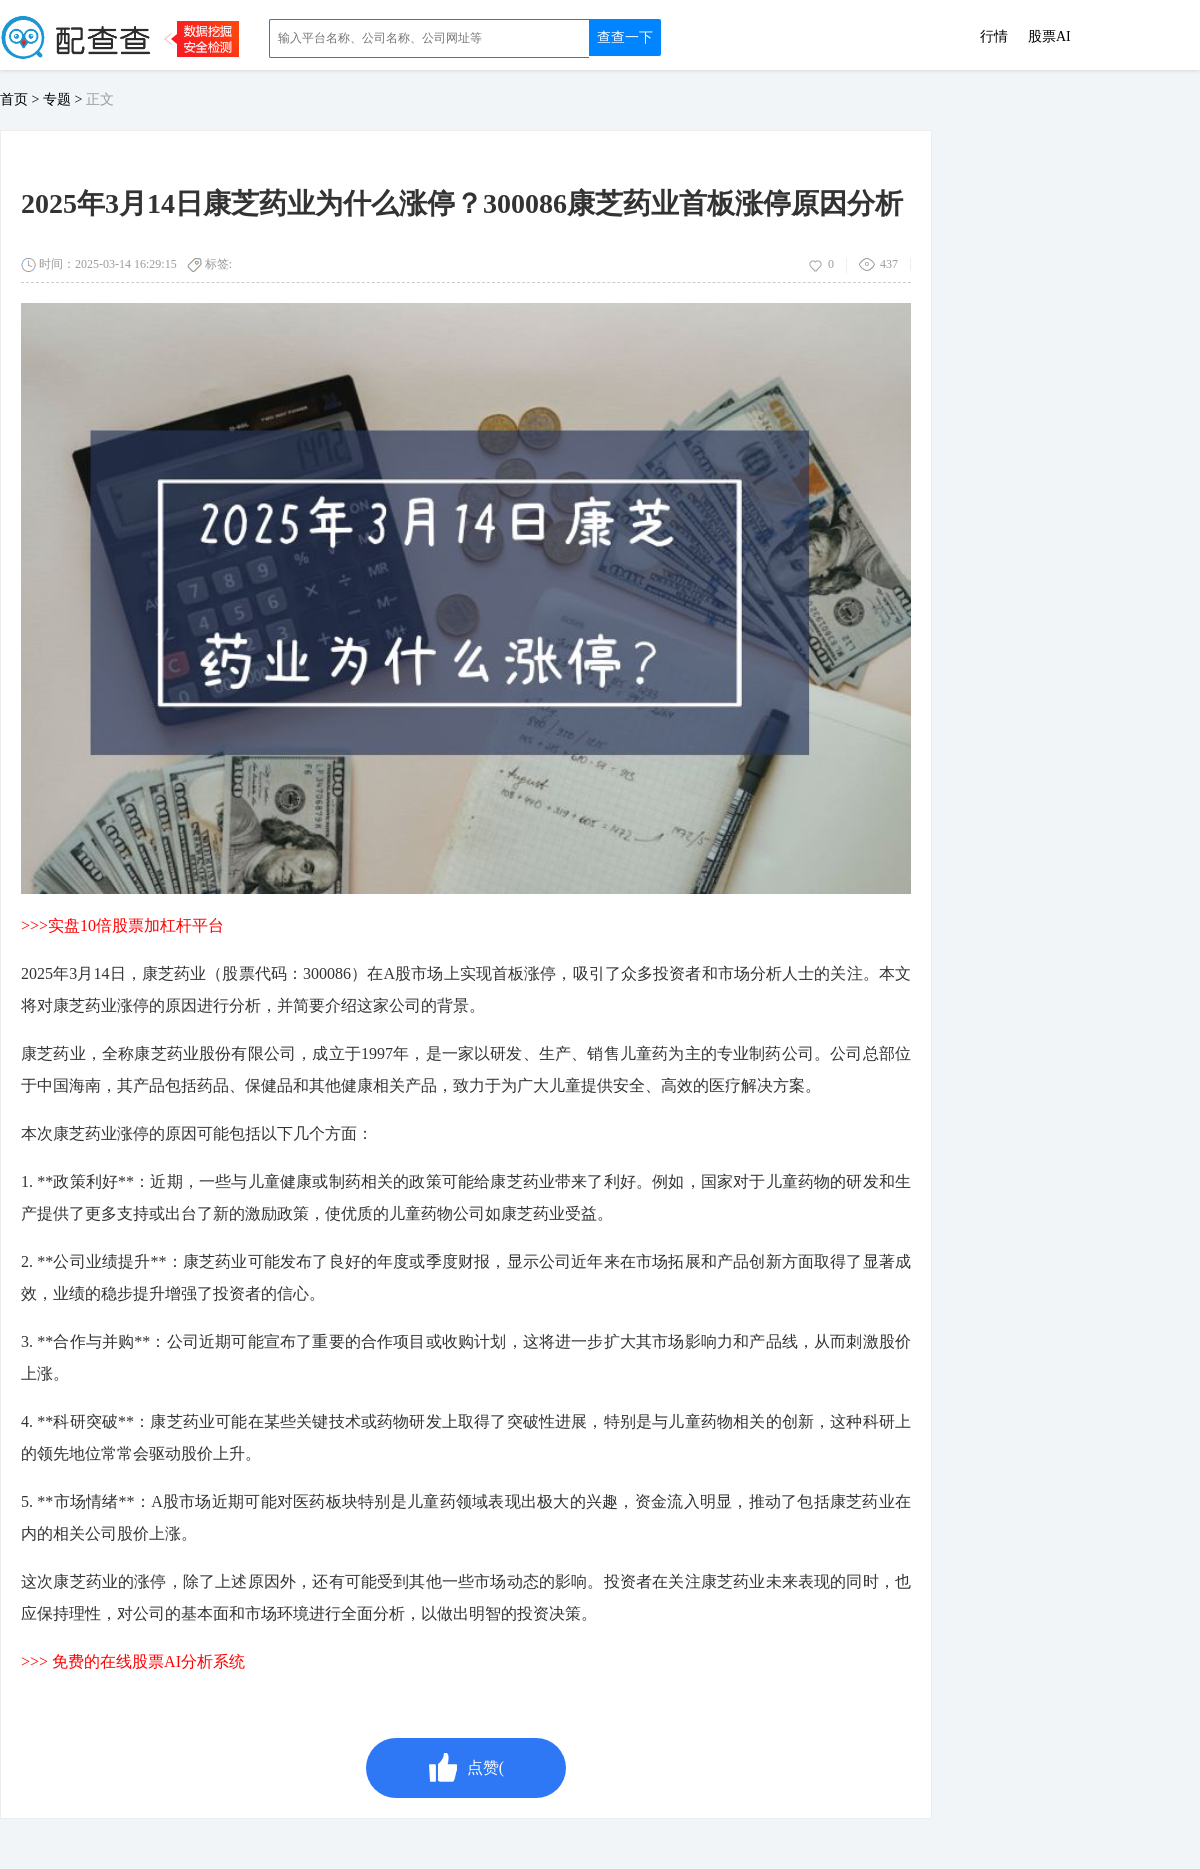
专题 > (64, 99)
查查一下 (625, 37)
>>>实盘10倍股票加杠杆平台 (122, 925)
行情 (994, 37)
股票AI (1049, 37)
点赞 (466, 1768)
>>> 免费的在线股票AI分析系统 (133, 1661)
